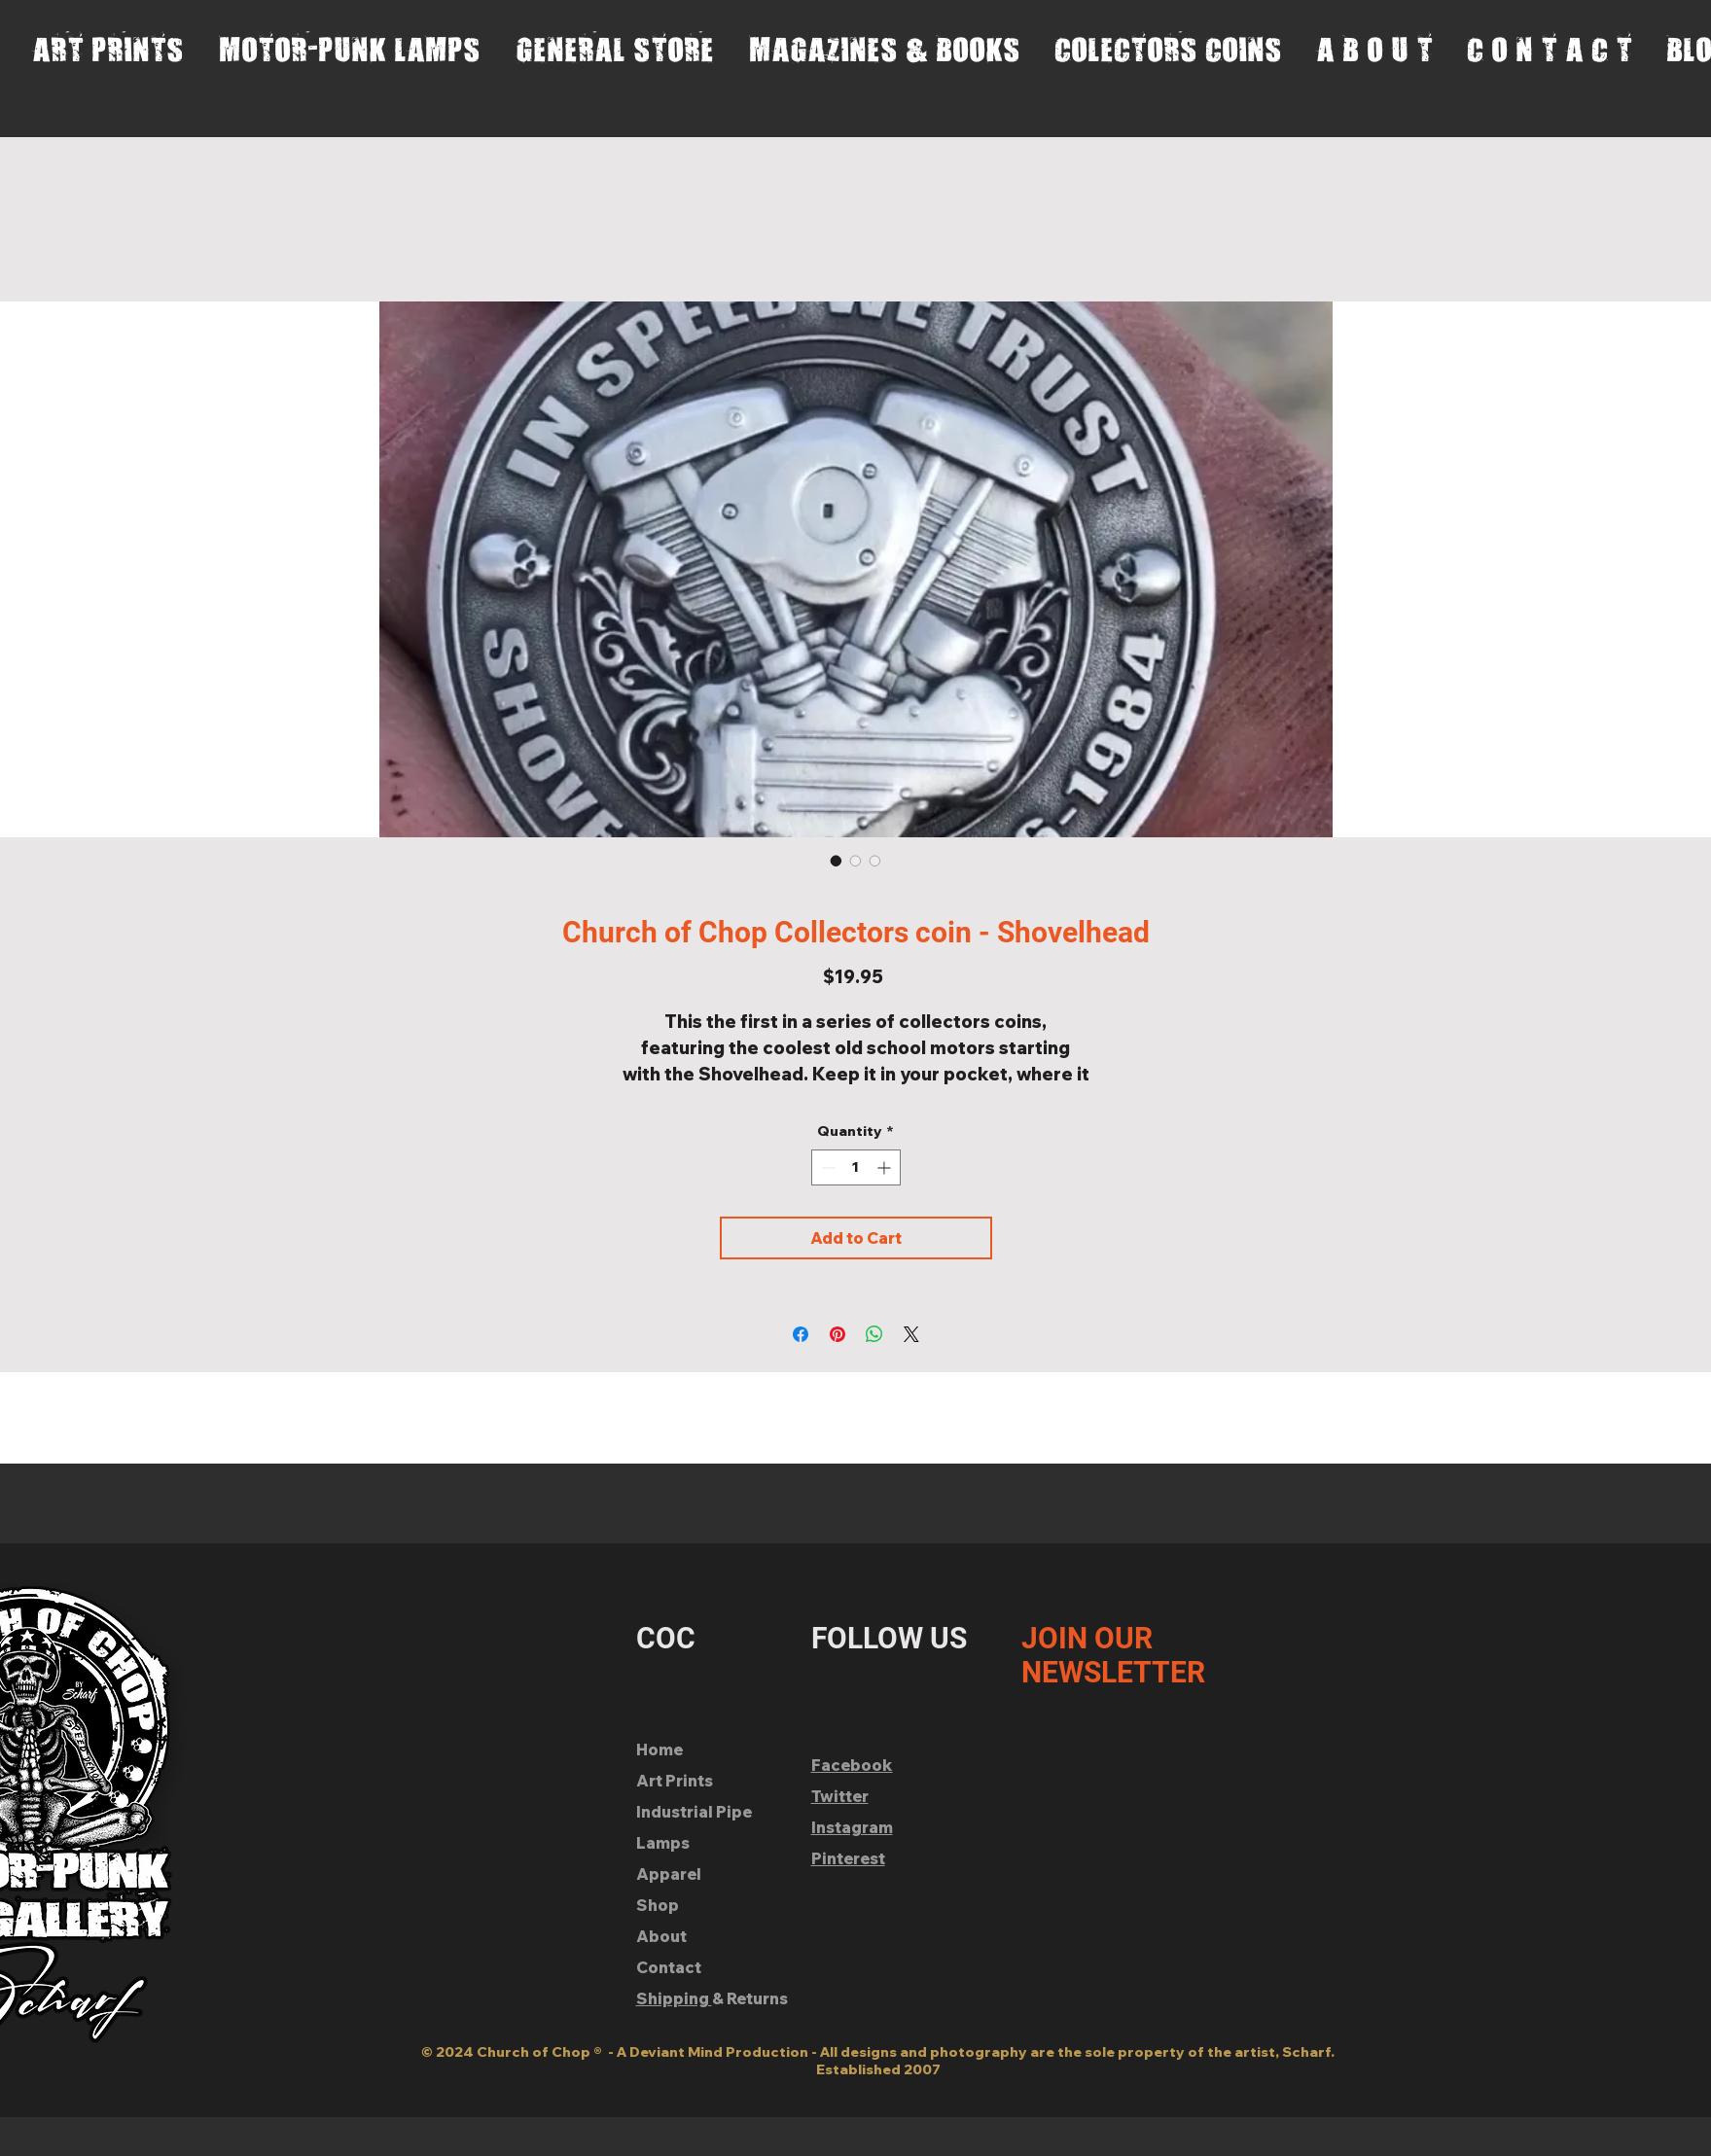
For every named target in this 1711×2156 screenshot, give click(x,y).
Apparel (668, 1874)
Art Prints (674, 1780)
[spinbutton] (855, 1167)
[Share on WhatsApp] (874, 1334)
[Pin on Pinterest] (837, 1334)
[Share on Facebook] (800, 1334)
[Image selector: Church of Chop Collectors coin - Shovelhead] (836, 860)
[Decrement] (826, 1167)
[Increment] (885, 1167)
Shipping (674, 1998)
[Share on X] (911, 1334)
